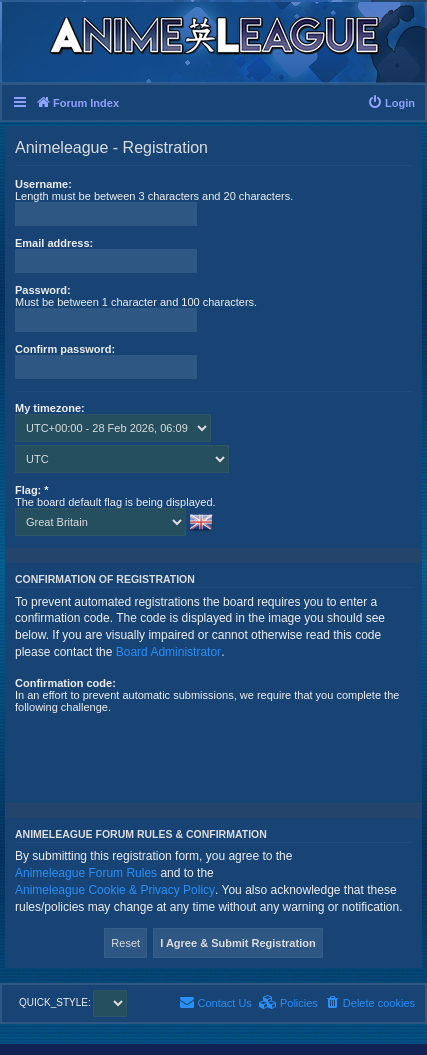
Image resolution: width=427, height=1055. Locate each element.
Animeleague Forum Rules (86, 873)
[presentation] (167, 752)
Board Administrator (168, 652)
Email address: (54, 243)
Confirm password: (65, 349)
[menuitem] (391, 103)
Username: (43, 184)
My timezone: (50, 408)
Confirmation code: (65, 683)
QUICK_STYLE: (73, 1002)
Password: (43, 290)
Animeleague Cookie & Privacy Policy (115, 890)
